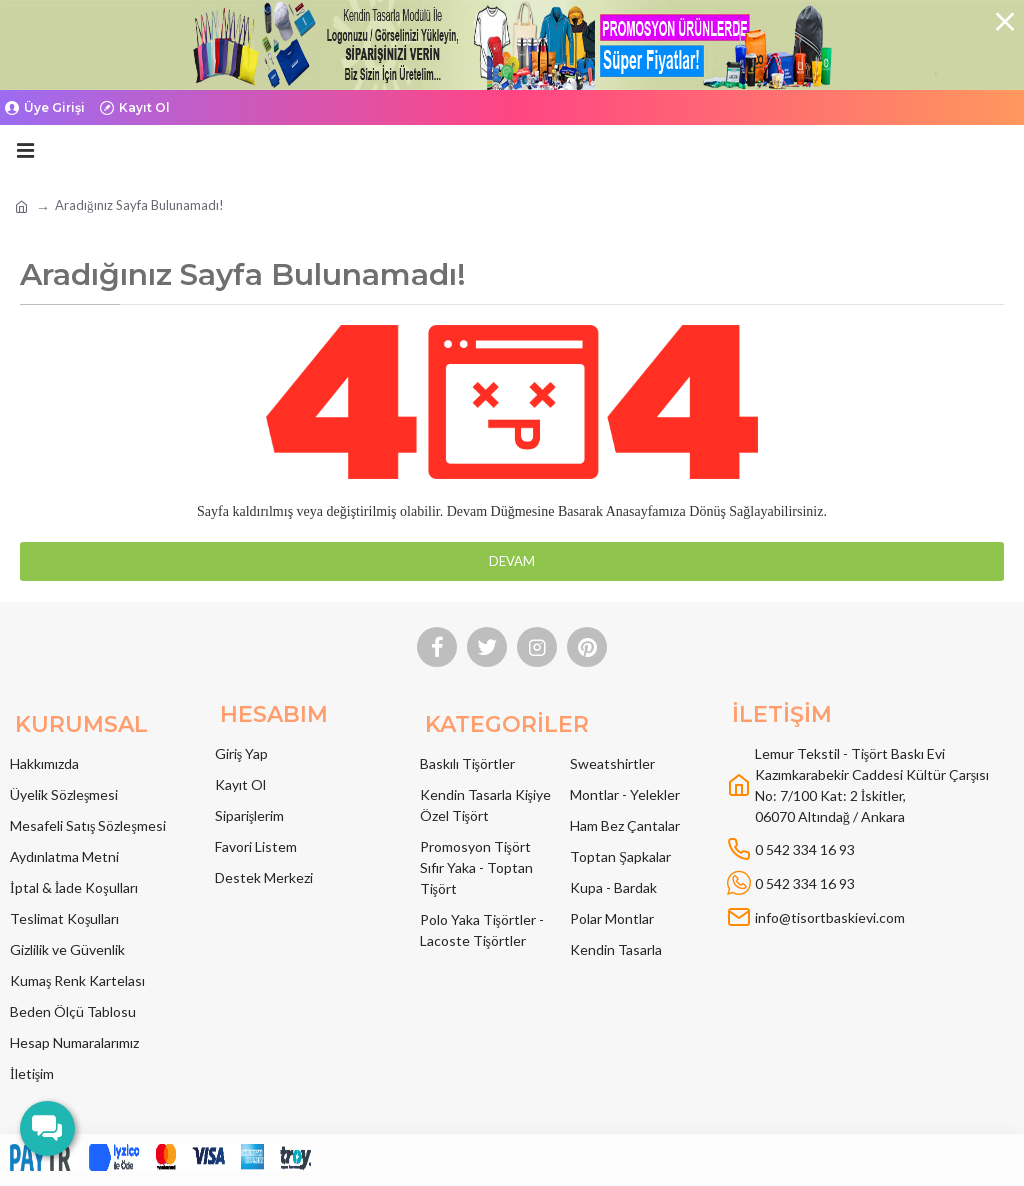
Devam (512, 561)
